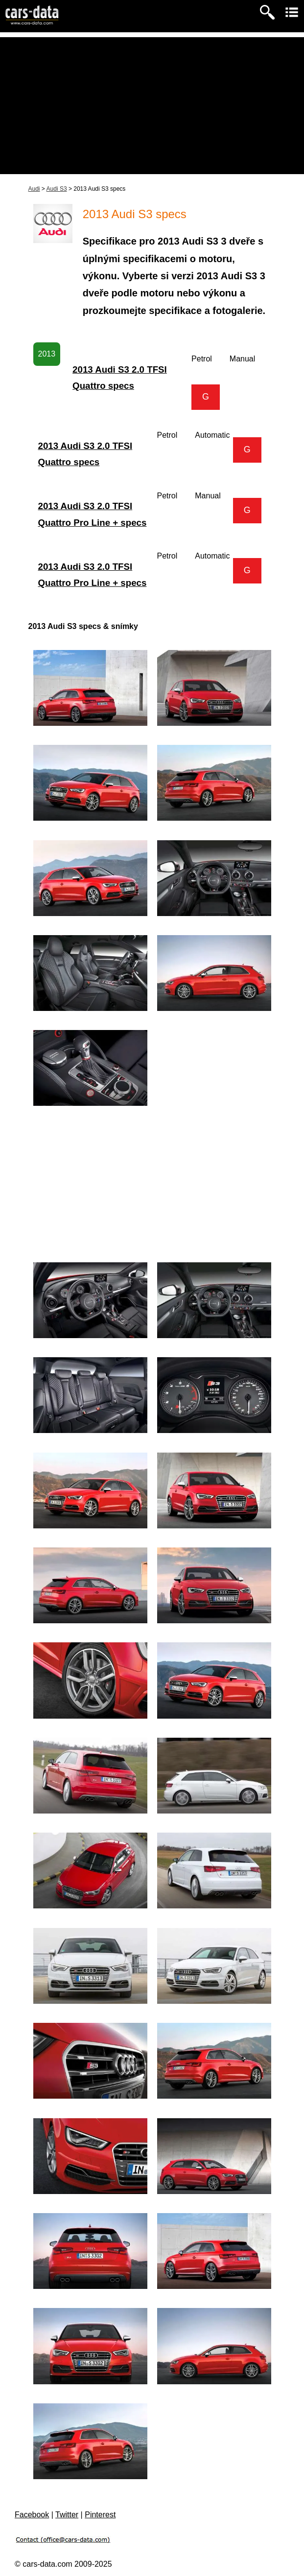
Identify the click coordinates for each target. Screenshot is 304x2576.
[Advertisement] (152, 105)
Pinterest (100, 2514)
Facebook (32, 2514)
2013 (47, 354)
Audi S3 (57, 188)
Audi (34, 188)
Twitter (66, 2514)
